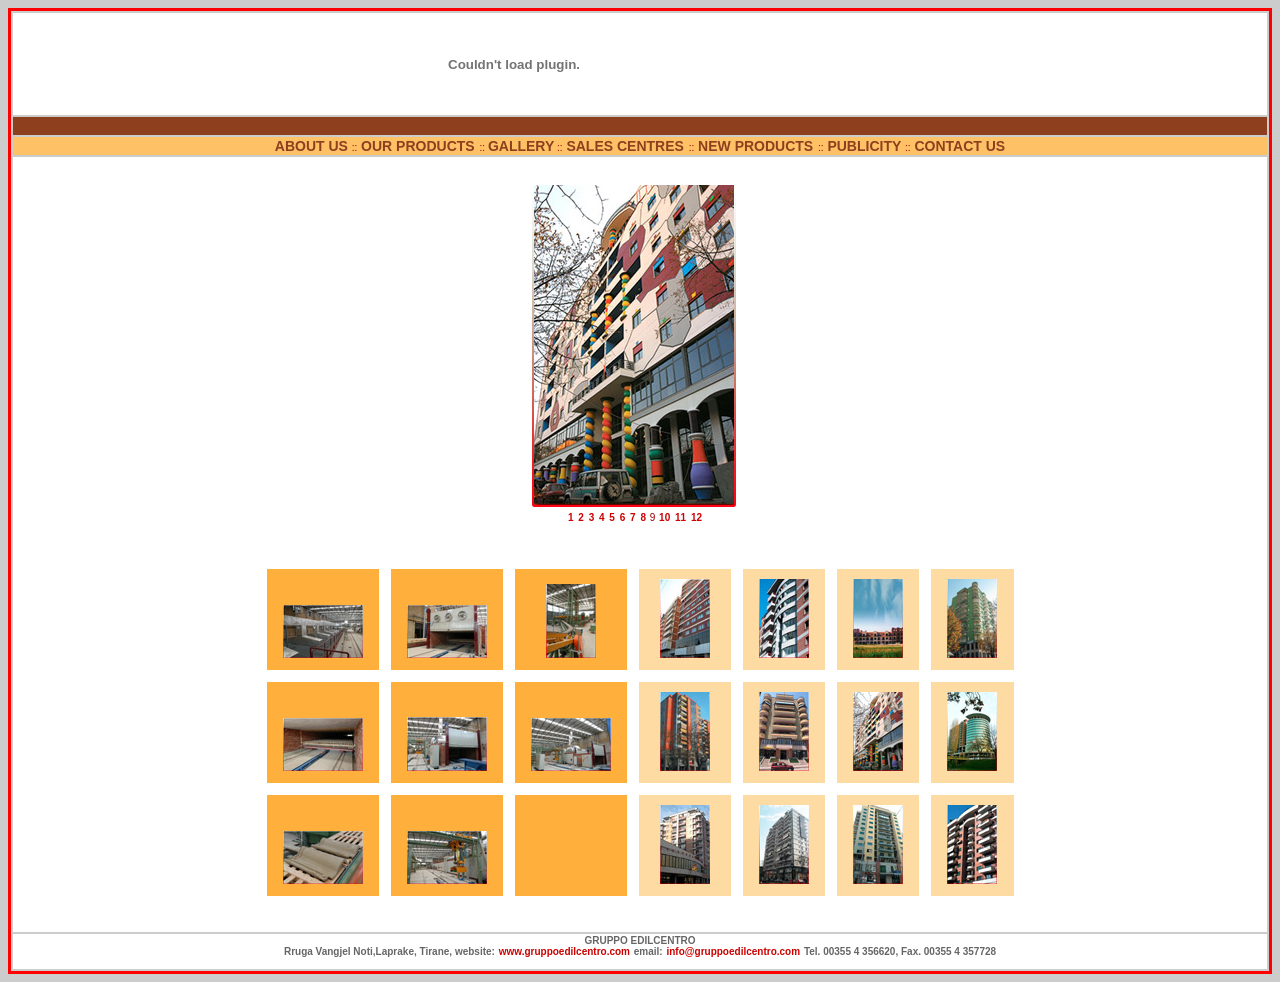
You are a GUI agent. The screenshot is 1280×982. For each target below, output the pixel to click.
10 (664, 517)
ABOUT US (311, 146)
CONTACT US (959, 146)
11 (680, 517)
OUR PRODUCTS (419, 146)
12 (696, 517)
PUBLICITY (864, 146)
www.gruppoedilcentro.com (564, 951)
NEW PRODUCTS (757, 146)
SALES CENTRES (626, 146)
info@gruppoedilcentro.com (733, 951)
